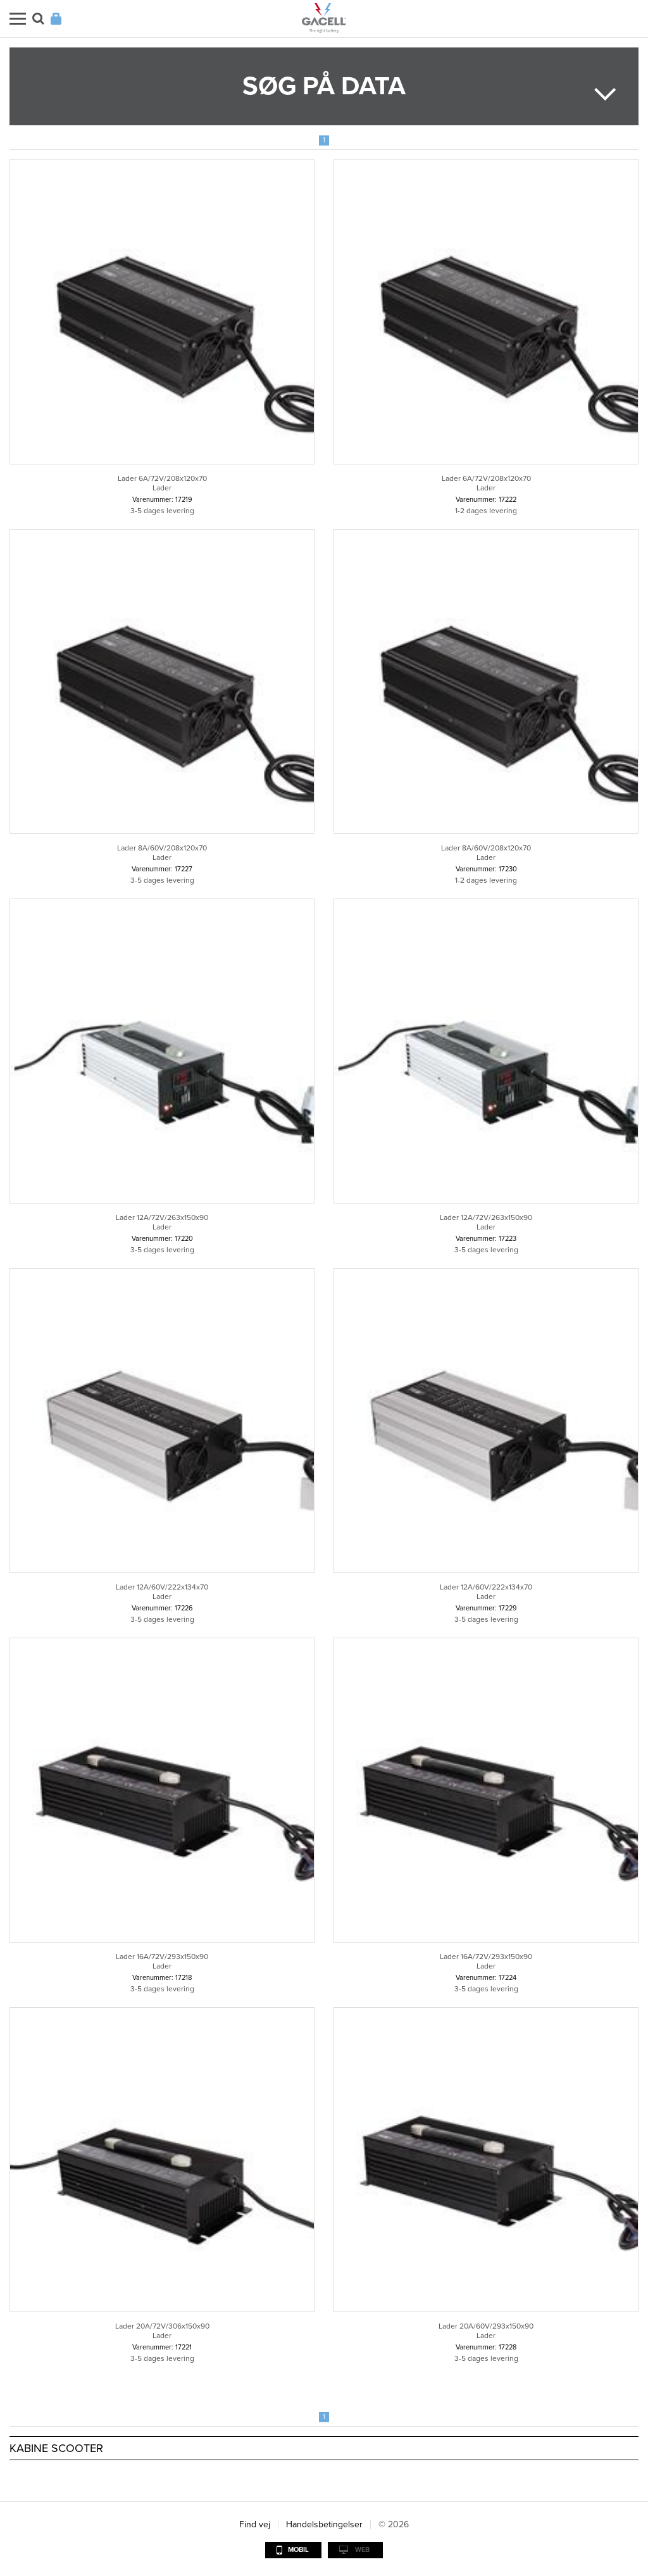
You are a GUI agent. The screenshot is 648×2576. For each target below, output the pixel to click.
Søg (38, 19)
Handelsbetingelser (324, 2524)
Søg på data (324, 86)
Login (56, 19)
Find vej (254, 2524)
